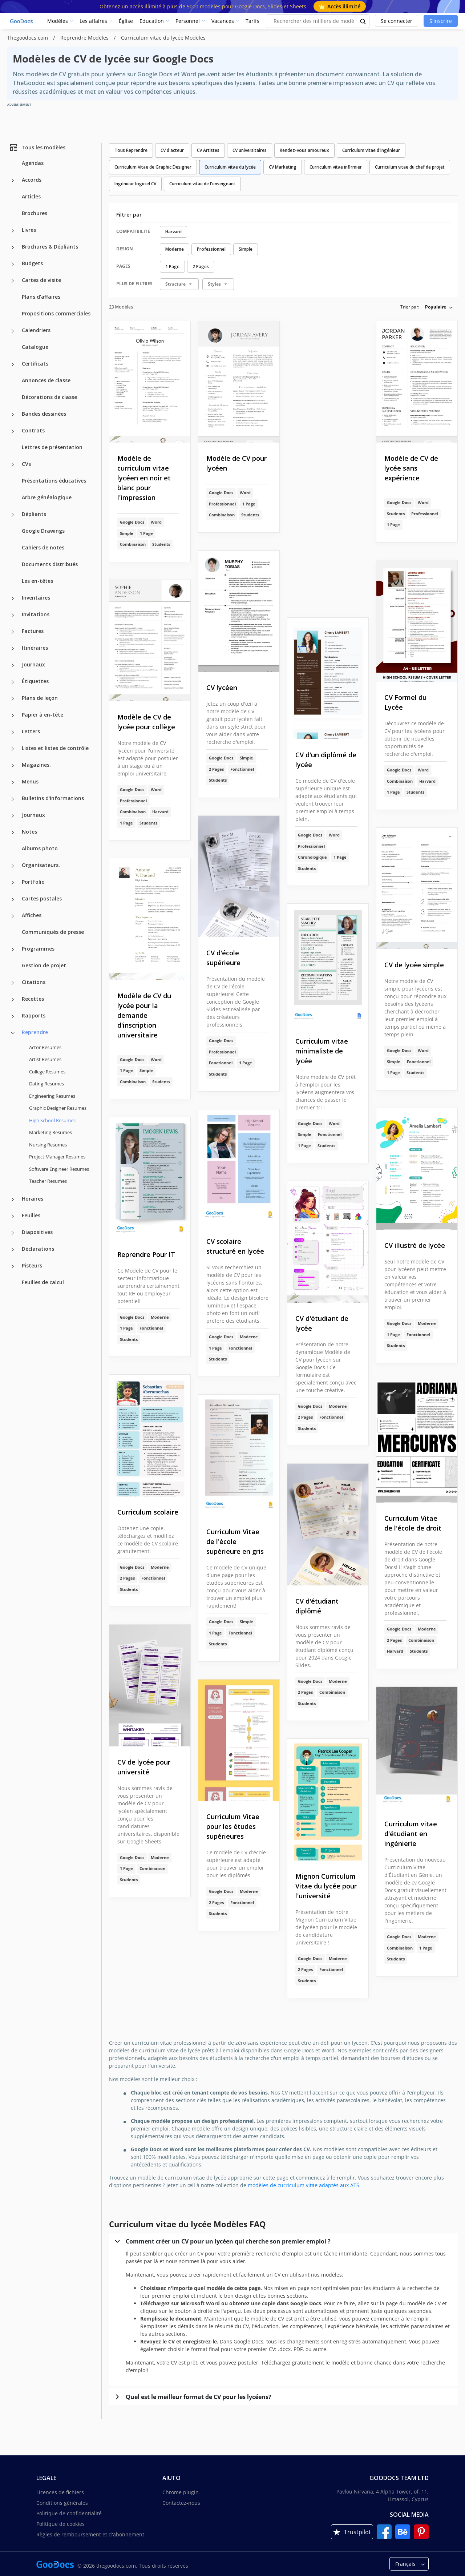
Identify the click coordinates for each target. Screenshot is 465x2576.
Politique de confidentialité (69, 2513)
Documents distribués (50, 564)
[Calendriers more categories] (12, 331)
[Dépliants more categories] (12, 514)
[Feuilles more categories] (12, 1216)
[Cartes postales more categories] (12, 899)
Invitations (35, 614)
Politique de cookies (60, 2523)
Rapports (33, 1015)
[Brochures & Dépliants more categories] (12, 247)
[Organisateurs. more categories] (12, 865)
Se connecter (396, 20)
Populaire (435, 307)
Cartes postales (42, 898)
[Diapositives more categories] (12, 1232)
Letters (31, 731)
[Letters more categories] (12, 732)
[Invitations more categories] (12, 615)
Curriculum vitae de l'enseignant (202, 184)
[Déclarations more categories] (12, 1249)
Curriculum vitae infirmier (336, 167)
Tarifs (252, 20)
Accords (31, 179)
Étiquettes (35, 681)
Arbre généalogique (47, 497)
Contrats (33, 430)
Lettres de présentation (52, 447)
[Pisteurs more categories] (12, 1266)
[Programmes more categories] (12, 949)
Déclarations (38, 1248)
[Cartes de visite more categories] (12, 280)
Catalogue (35, 346)
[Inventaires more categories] (12, 598)
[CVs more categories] (12, 464)
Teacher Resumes (48, 1181)
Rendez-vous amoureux (304, 150)
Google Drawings (43, 530)
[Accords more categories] (12, 180)
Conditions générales (62, 2502)
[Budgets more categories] (12, 264)
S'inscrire (440, 20)
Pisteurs (32, 1265)
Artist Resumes (45, 1059)
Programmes (38, 948)
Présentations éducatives (54, 480)
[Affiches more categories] (12, 916)
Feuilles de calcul (43, 1282)
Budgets (32, 263)
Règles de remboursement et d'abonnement (90, 2534)
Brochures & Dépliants (50, 246)
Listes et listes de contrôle (55, 748)
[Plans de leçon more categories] (12, 698)
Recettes (33, 998)
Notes (29, 831)
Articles (31, 196)
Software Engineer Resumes (59, 1169)
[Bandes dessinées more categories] (12, 414)
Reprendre (35, 1032)
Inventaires (36, 597)
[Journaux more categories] (12, 665)
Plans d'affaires (41, 296)
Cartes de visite (41, 280)
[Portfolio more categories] (12, 882)
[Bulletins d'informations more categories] (12, 799)
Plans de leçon (40, 697)
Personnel (187, 20)
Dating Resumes (46, 1083)
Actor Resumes (45, 1047)
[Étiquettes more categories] (12, 682)
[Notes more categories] (12, 832)
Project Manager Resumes (57, 1156)
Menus (30, 781)
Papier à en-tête (42, 714)
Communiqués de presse (53, 931)
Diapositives (37, 1232)
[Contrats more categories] (12, 431)
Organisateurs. (41, 865)
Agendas (33, 163)
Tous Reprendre (130, 150)
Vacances (222, 20)
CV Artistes (208, 150)
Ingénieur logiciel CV (135, 184)
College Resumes (47, 1071)
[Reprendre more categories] (12, 1033)
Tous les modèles (37, 147)
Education (152, 20)
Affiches (31, 915)
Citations (33, 982)
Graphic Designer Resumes (57, 1108)
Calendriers (36, 330)
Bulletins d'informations (53, 798)
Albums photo (40, 848)
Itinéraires (35, 647)
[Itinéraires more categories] (12, 648)
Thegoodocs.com (28, 37)
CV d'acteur (172, 150)
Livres (29, 229)
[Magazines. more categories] (12, 765)
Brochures (34, 213)
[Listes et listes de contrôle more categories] (12, 748)
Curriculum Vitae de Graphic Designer (152, 167)
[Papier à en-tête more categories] (12, 715)
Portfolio (33, 881)
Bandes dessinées (44, 413)
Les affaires (93, 20)
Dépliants (34, 514)
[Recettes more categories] (12, 999)
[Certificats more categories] (12, 364)
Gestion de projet (44, 965)
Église (126, 20)
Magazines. (36, 764)
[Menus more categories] (12, 782)
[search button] (363, 21)
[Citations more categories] (12, 982)
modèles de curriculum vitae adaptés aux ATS (303, 2185)
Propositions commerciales (56, 313)
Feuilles (31, 1215)
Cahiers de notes (43, 547)
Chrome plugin (180, 2492)
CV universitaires (249, 150)
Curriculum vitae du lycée (230, 167)
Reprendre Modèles (85, 37)
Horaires (32, 1198)
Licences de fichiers (60, 2492)
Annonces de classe (46, 380)
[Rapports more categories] (12, 1016)
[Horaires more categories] (12, 1199)
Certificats (35, 363)
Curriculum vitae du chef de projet (410, 167)
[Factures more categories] (12, 631)
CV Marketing (282, 167)
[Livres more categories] (12, 230)
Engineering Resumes (52, 1096)
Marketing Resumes (50, 1132)
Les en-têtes (37, 580)
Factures (33, 631)
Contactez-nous (181, 2502)
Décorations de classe (49, 397)
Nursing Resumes (48, 1144)
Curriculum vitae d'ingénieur (371, 150)
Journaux (33, 664)
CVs (26, 463)
